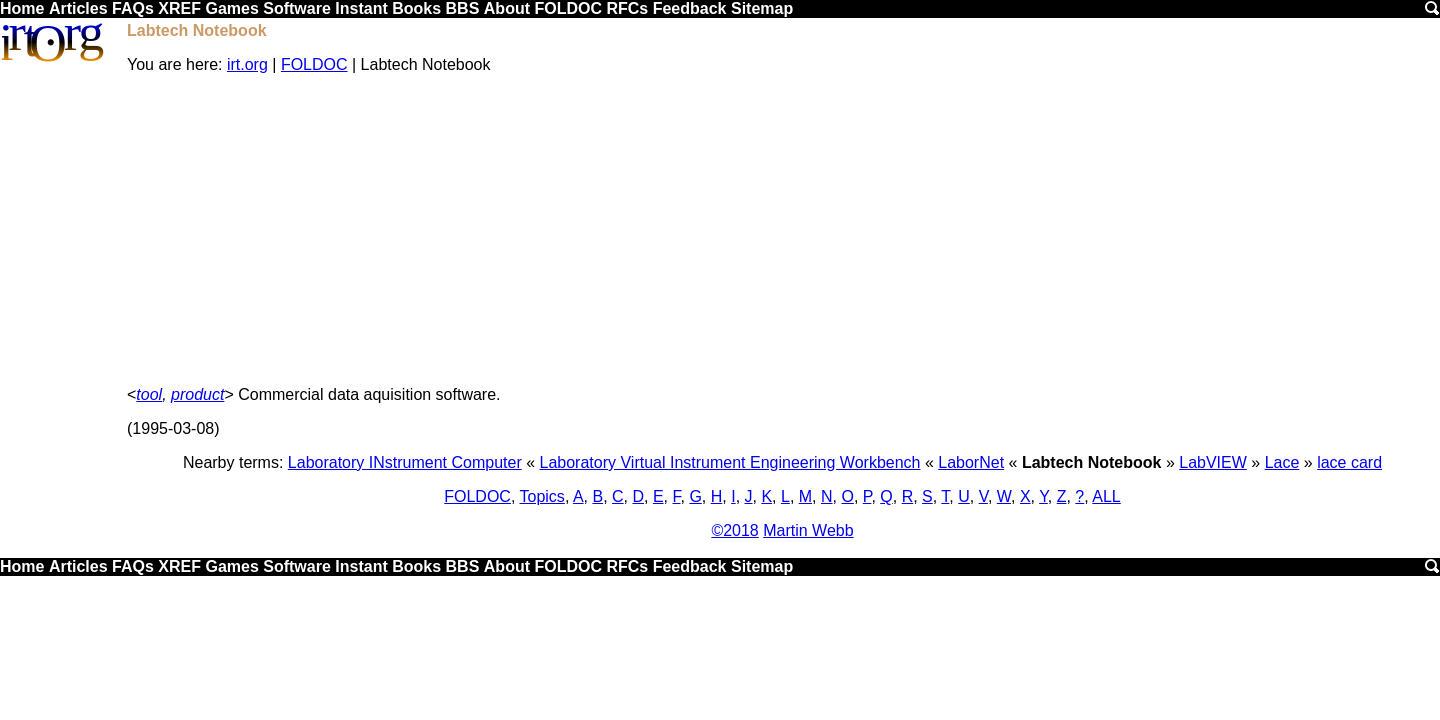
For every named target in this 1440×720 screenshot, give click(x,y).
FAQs (133, 8)
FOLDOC (568, 8)
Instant (361, 8)
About (507, 8)
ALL (1106, 496)
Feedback (690, 8)
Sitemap (762, 8)
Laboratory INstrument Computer (405, 462)
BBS (463, 8)
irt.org (247, 64)
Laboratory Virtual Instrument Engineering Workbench (730, 462)
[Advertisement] (783, 230)
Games (231, 8)
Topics (542, 496)
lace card (1349, 462)
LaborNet (971, 462)
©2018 (734, 530)
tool (149, 394)
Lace (1282, 462)
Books (416, 8)
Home (22, 8)
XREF (179, 8)
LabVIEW (1213, 462)
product (197, 394)
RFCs (627, 8)
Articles (78, 8)
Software (297, 8)
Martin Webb (808, 530)
